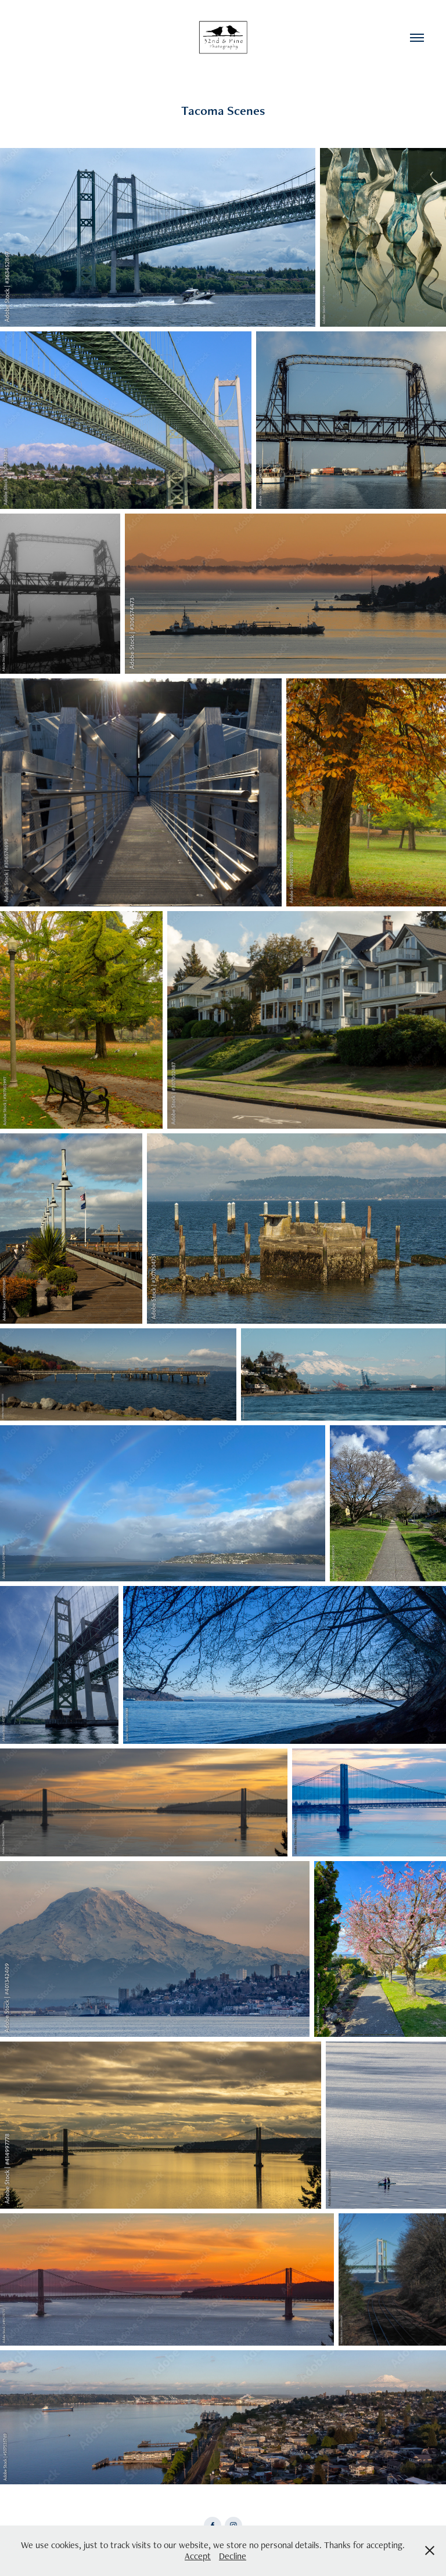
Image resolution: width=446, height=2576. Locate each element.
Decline (232, 2556)
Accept (198, 2556)
